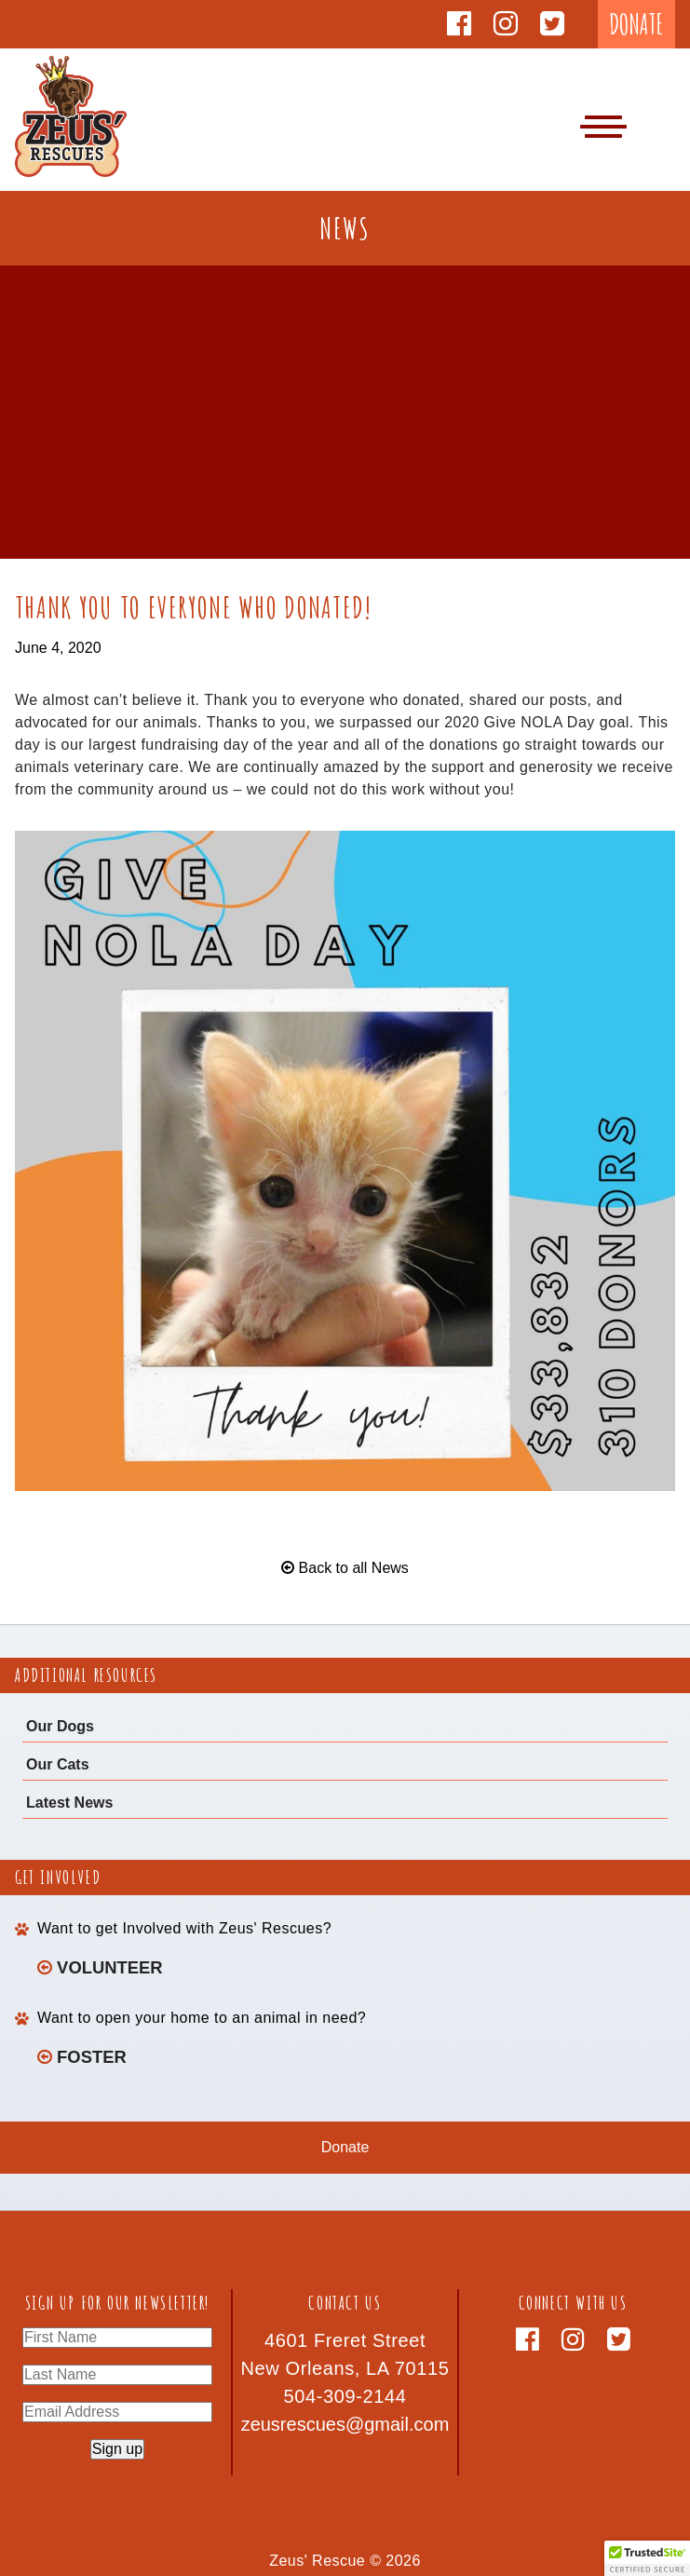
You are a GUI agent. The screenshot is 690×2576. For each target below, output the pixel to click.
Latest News (69, 1802)
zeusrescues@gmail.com (345, 2424)
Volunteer (100, 1967)
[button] (647, 2558)
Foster (82, 2057)
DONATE (636, 24)
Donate (345, 2147)
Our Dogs (60, 1726)
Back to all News (345, 1568)
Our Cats (57, 1764)
